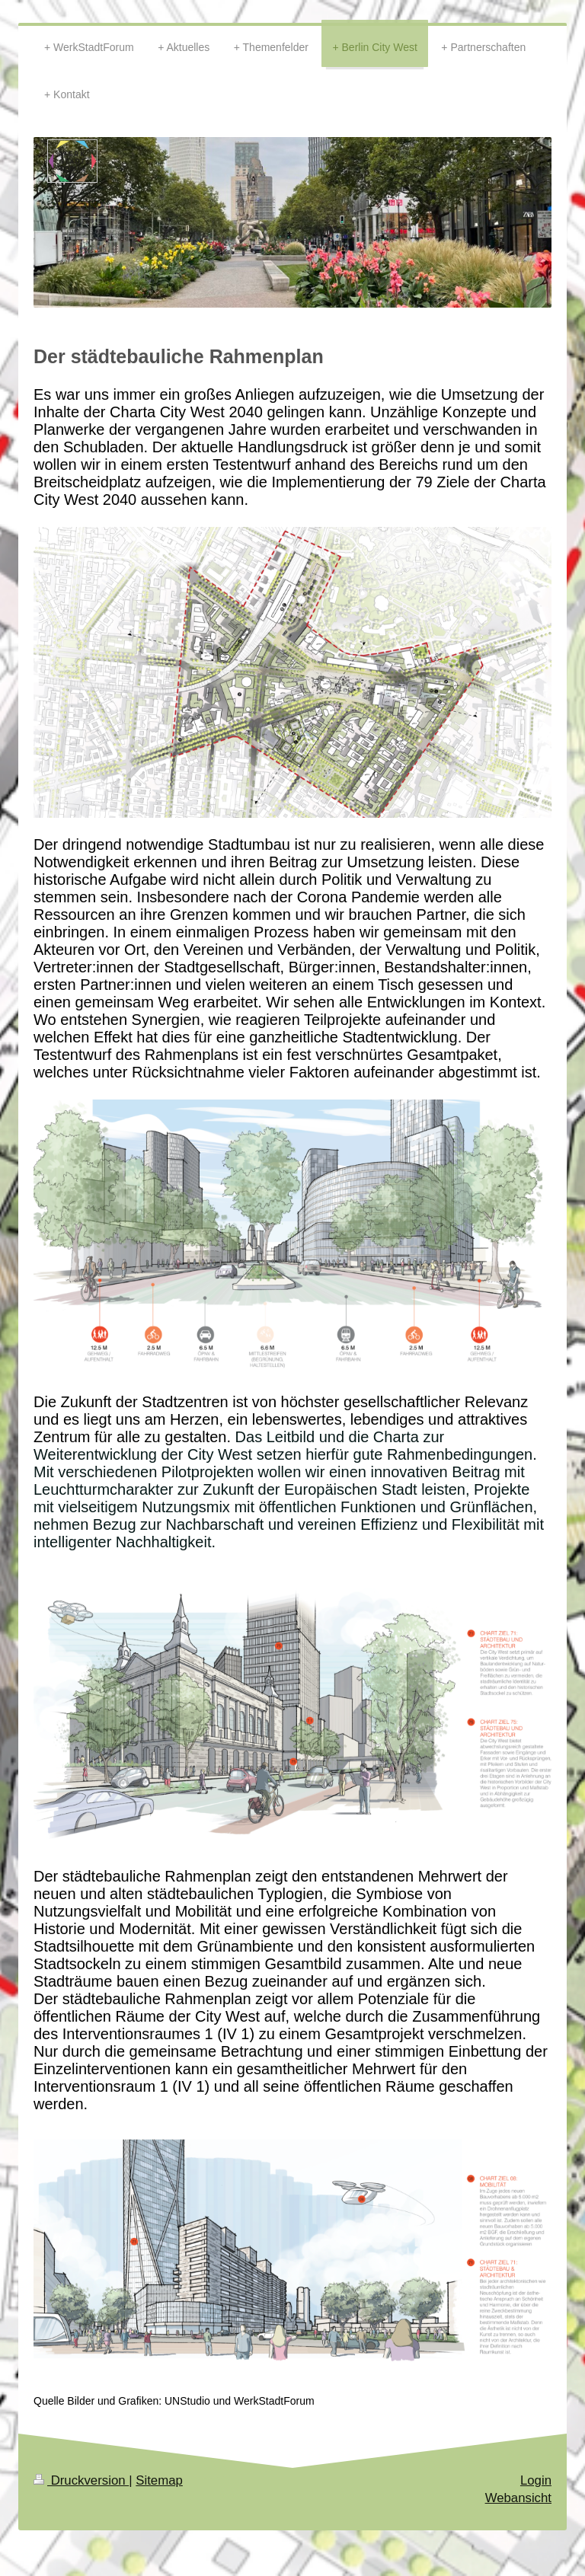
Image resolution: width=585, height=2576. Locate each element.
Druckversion (81, 2480)
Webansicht (518, 2498)
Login (535, 2480)
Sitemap (159, 2480)
